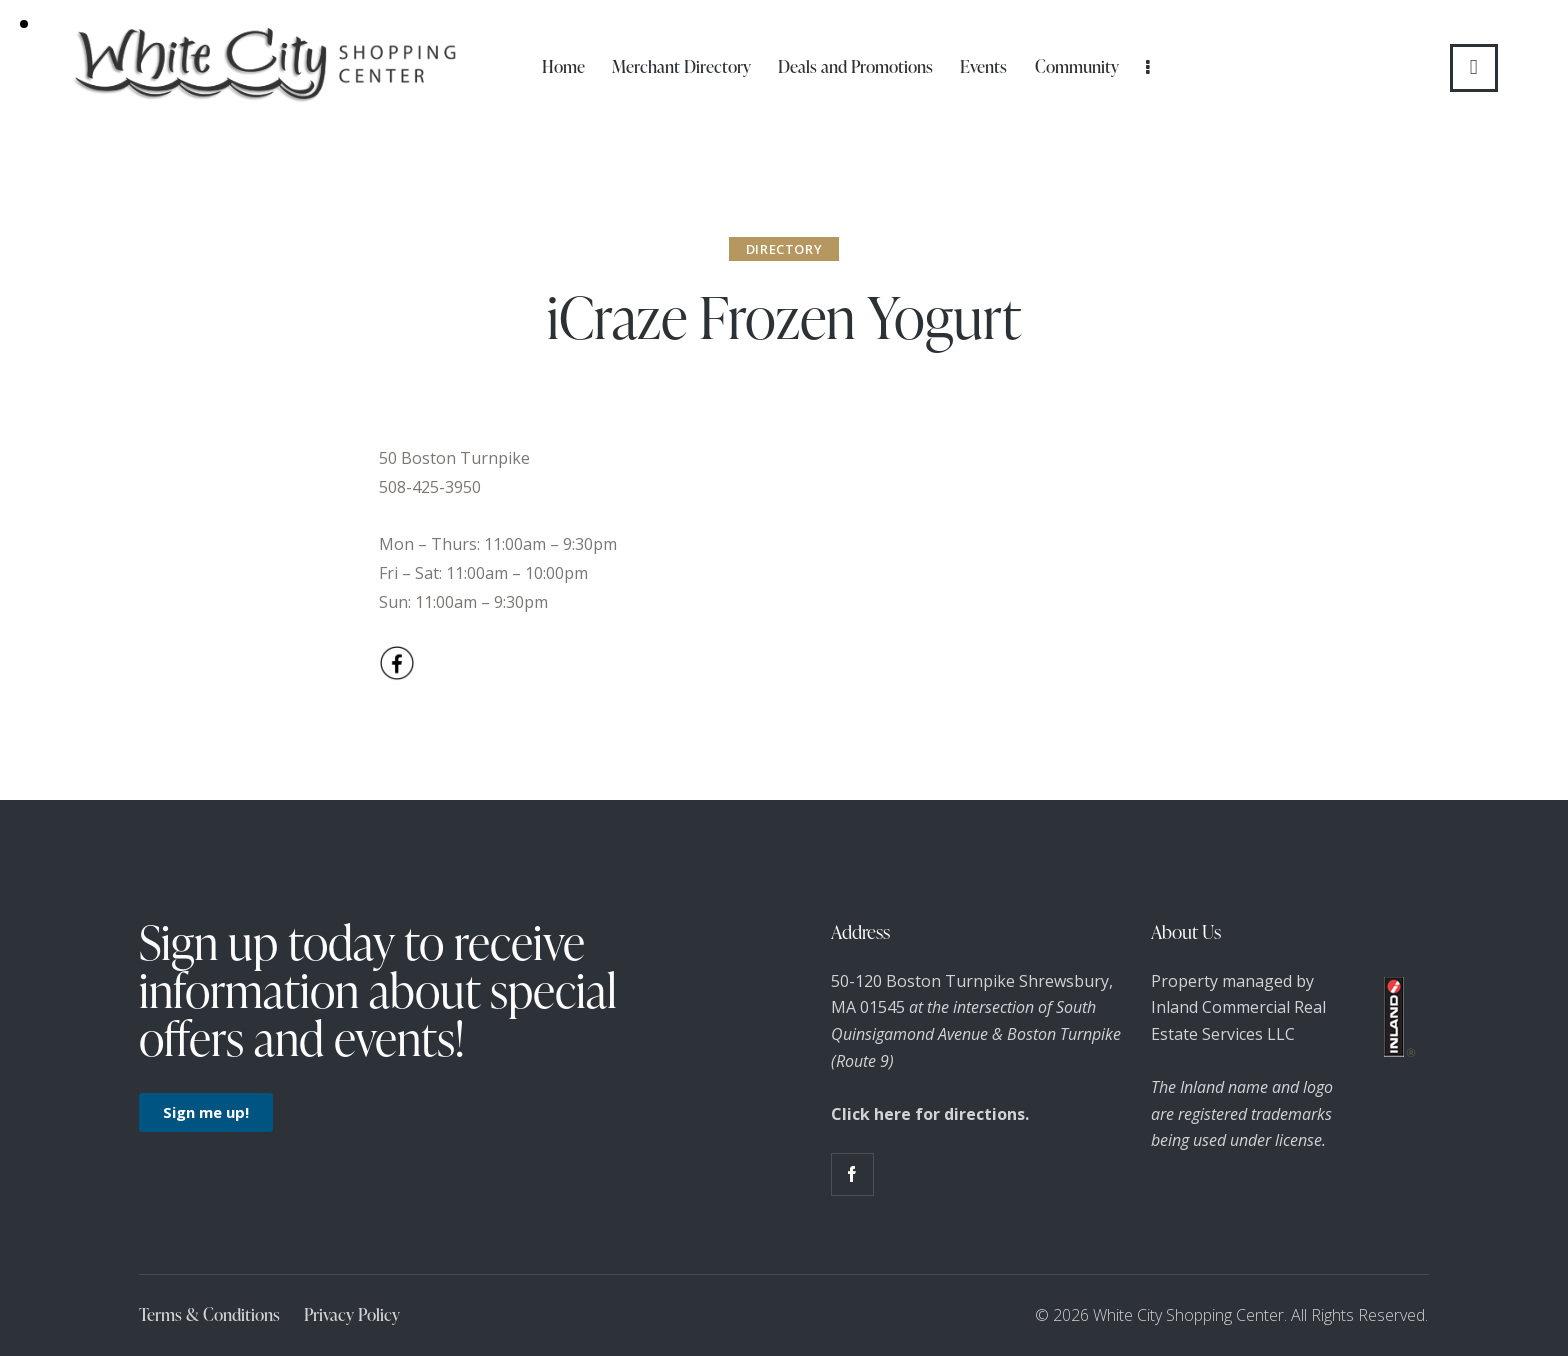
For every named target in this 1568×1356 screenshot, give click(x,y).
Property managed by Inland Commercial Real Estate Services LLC (1238, 1007)
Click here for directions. (930, 1114)
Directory (784, 249)
